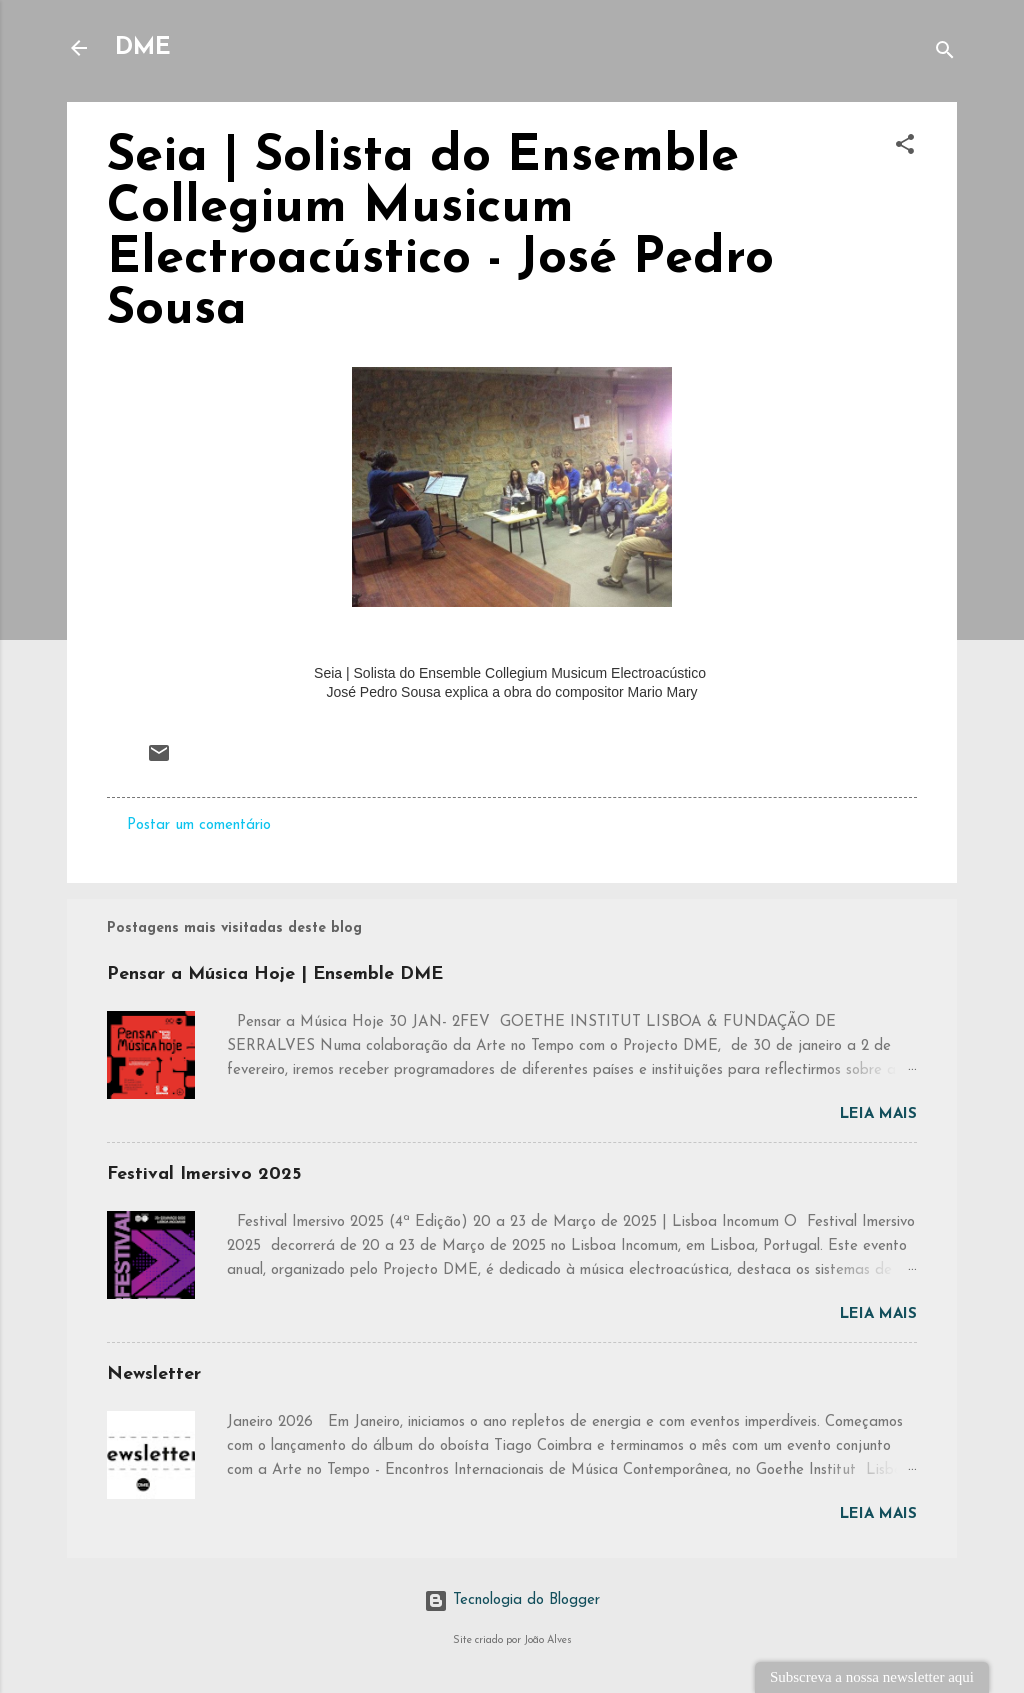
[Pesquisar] (945, 54)
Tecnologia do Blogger (512, 1600)
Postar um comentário (199, 825)
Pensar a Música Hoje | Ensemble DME (275, 974)
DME (143, 48)
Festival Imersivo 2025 (204, 1174)
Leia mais (878, 1114)
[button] (905, 148)
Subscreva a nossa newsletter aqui (872, 1677)
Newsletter (154, 1374)
